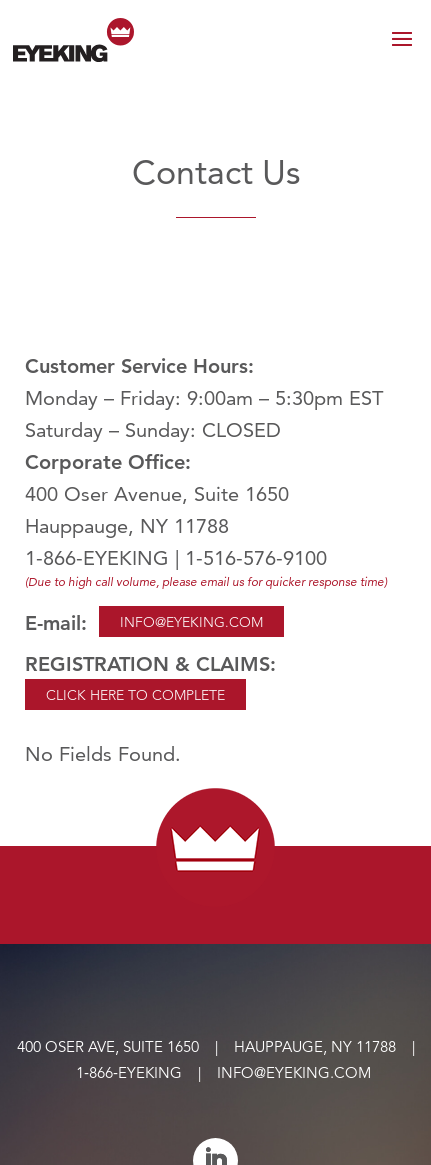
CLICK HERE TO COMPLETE (135, 695)
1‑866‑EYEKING (129, 1072)
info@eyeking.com (294, 1072)
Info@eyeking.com (191, 622)
